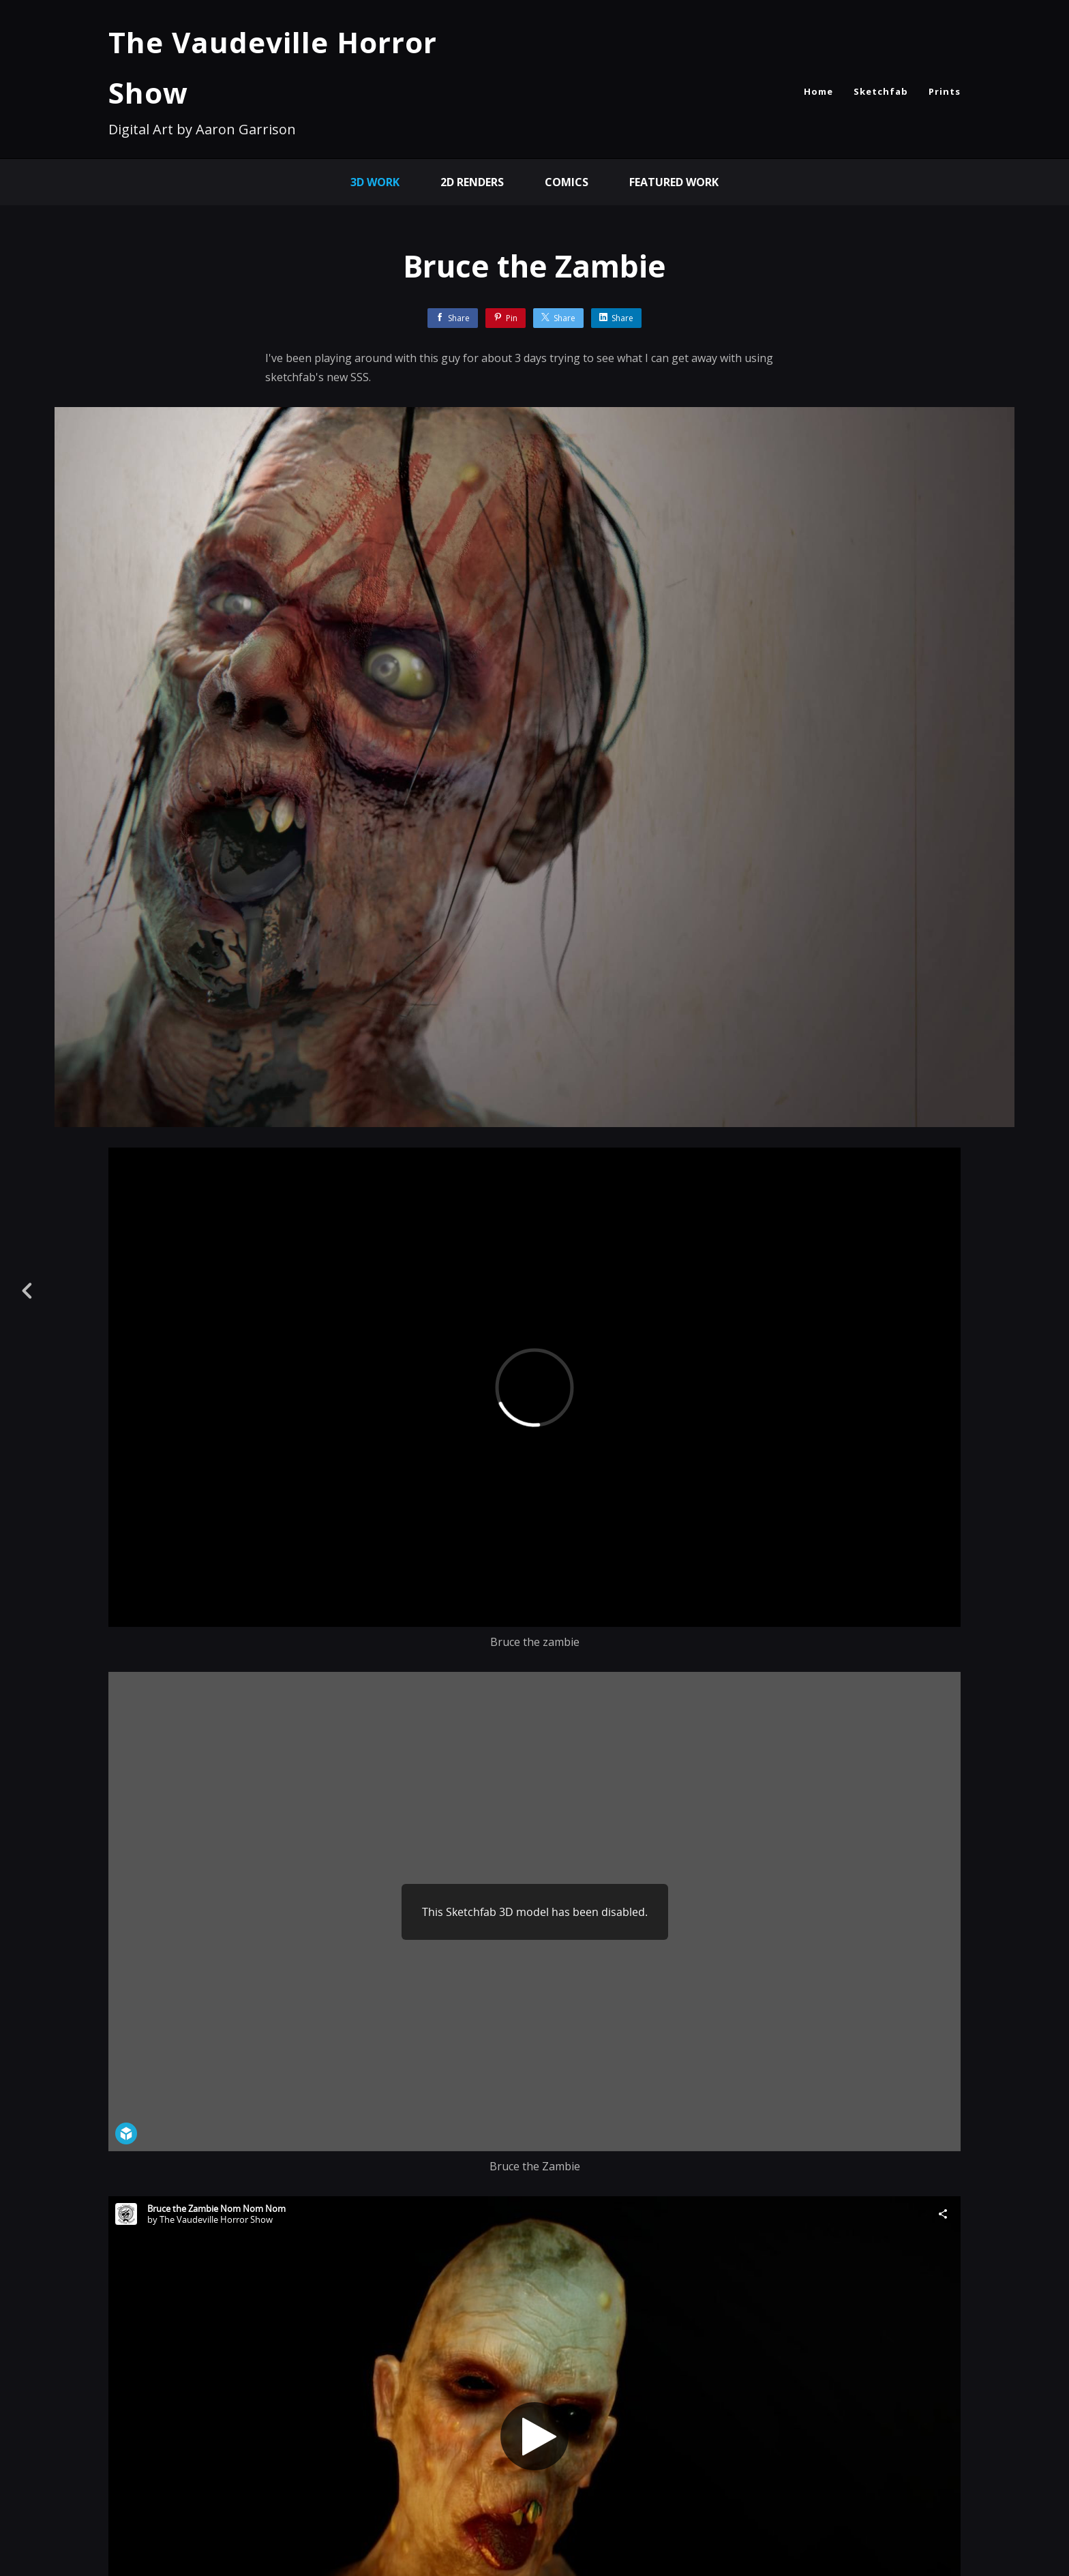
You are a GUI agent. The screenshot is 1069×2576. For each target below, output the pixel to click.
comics (566, 182)
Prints (945, 91)
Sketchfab (881, 91)
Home (818, 91)
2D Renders (472, 182)
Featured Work (674, 182)
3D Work (375, 182)
